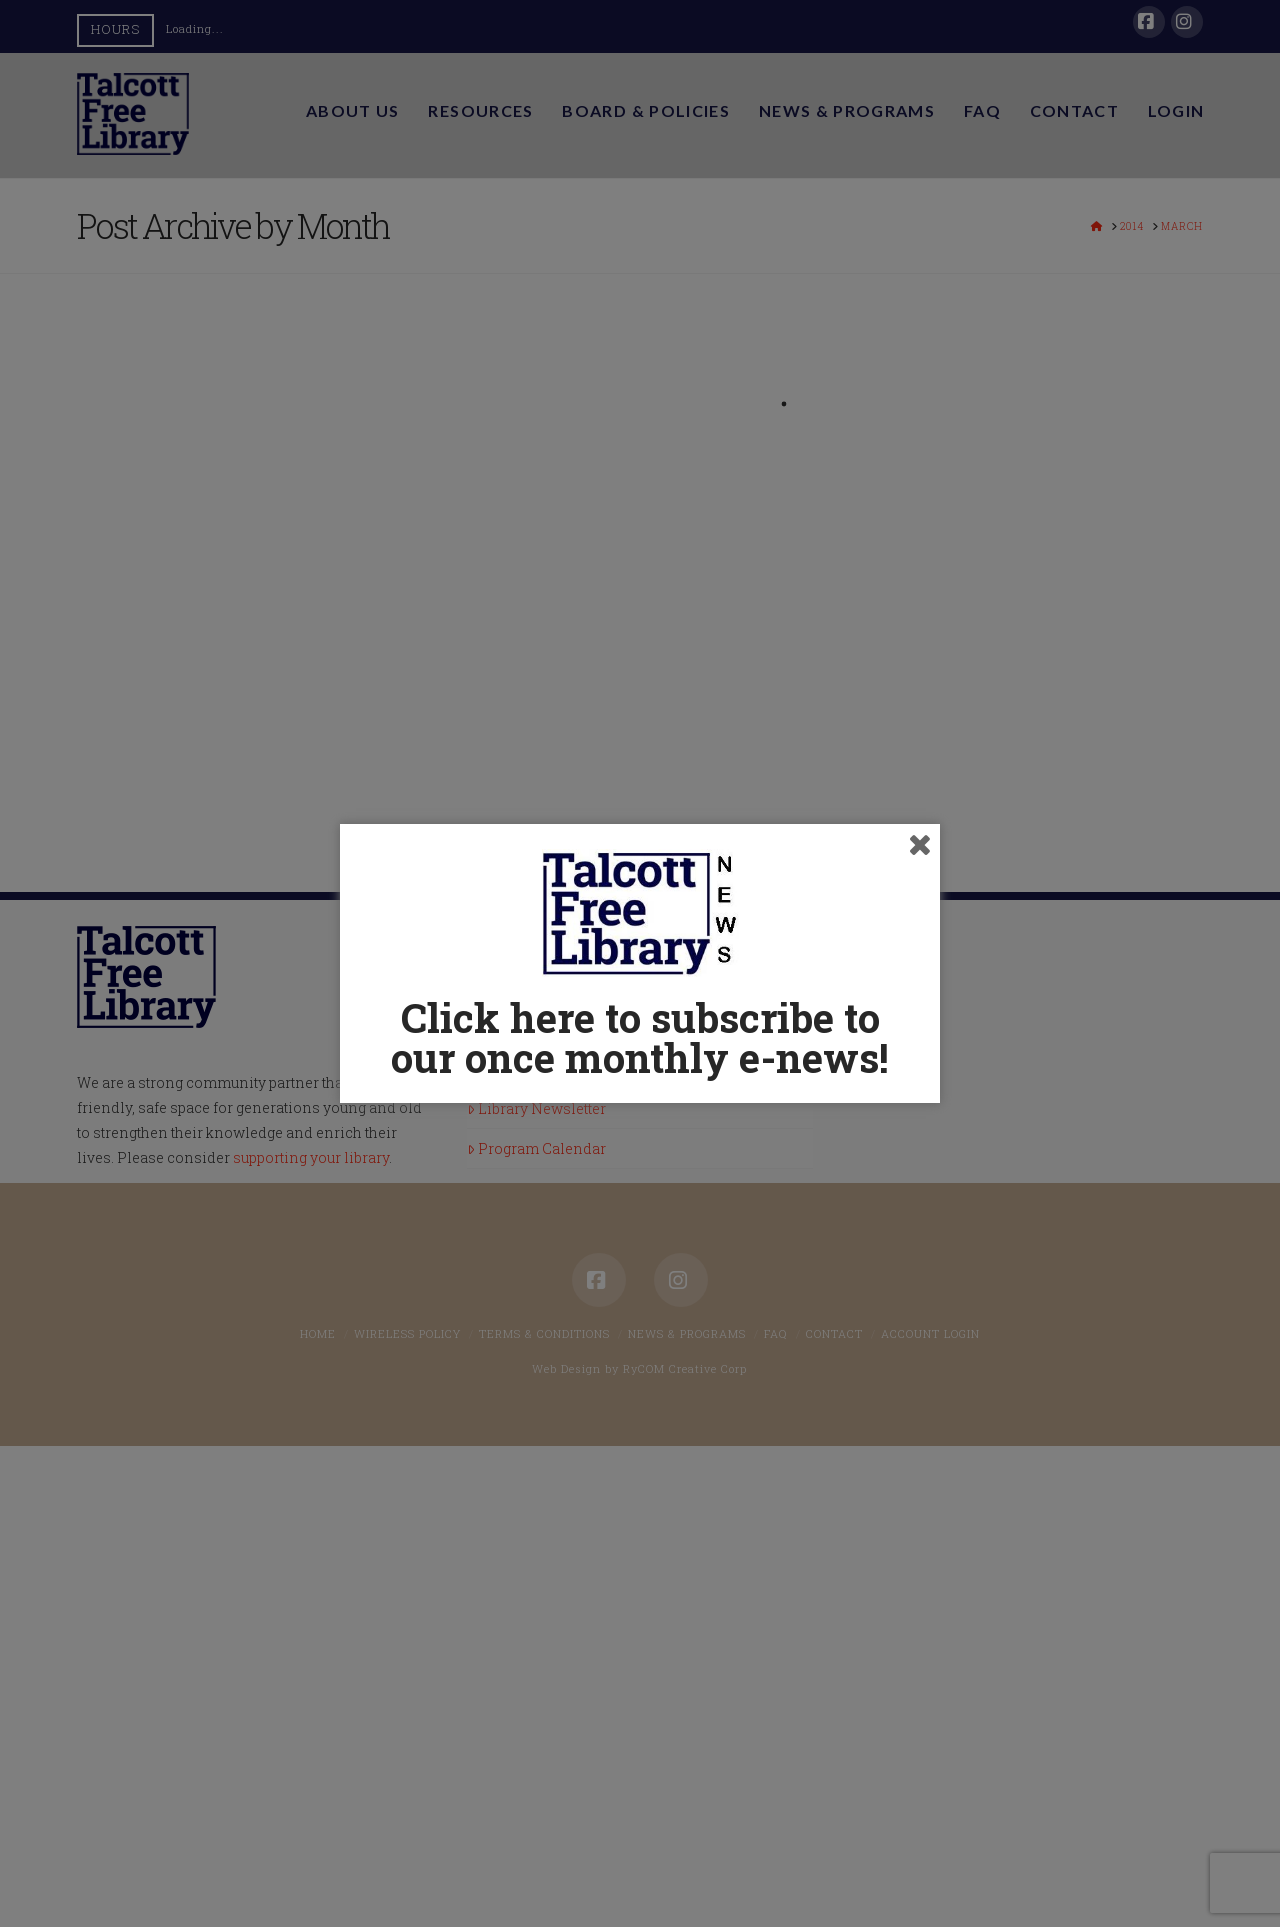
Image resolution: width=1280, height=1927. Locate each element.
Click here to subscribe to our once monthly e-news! (640, 1037)
